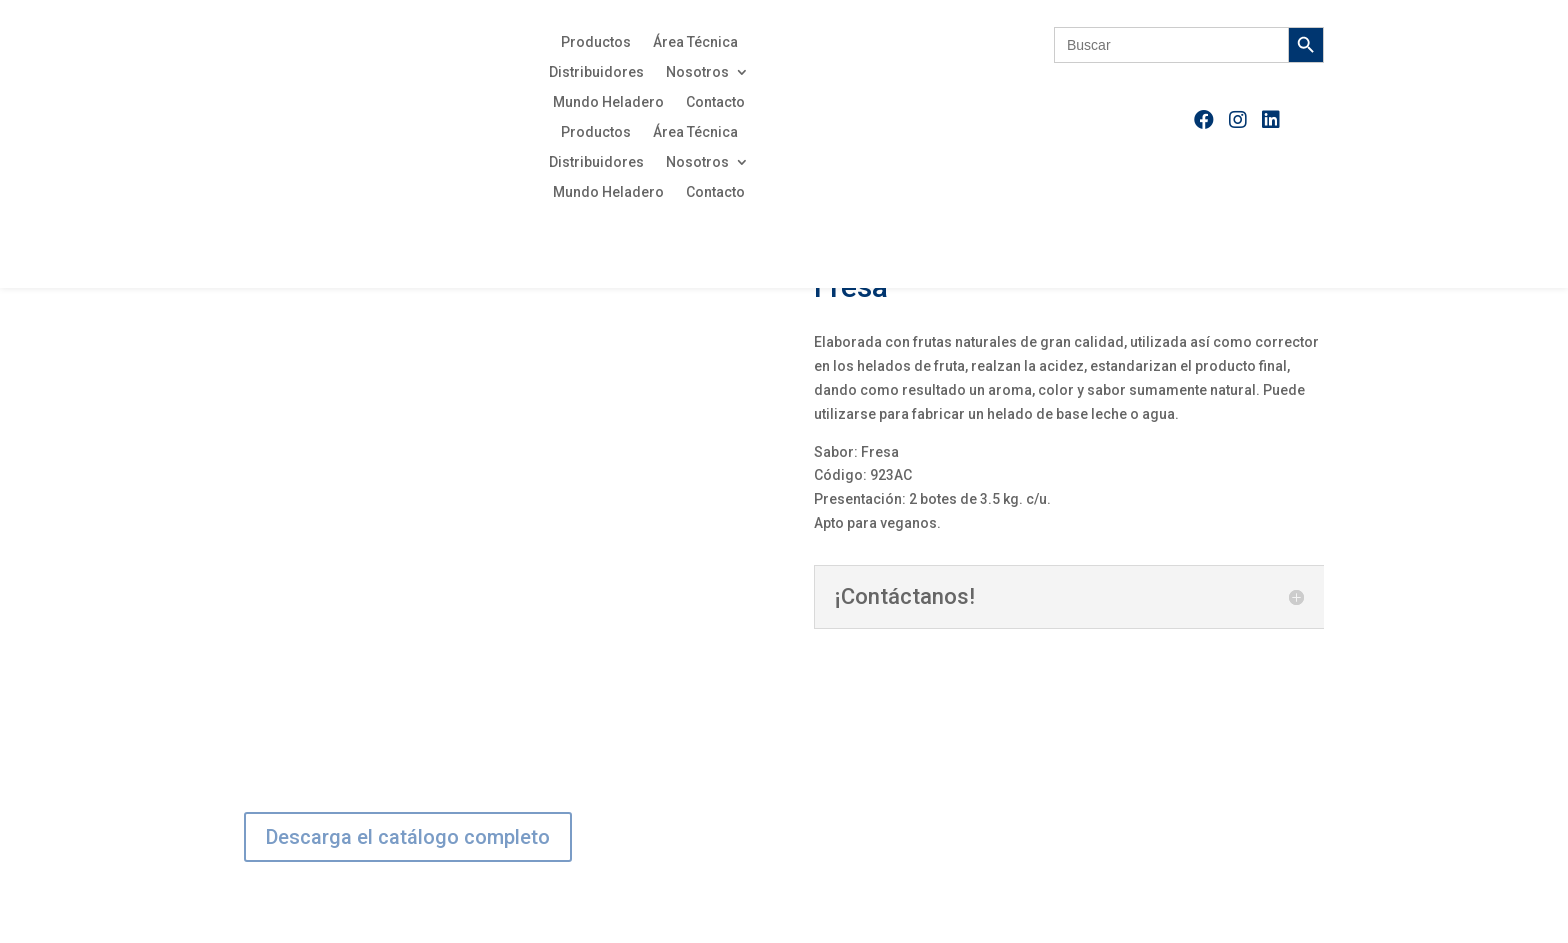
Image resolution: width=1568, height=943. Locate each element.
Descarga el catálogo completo (408, 837)
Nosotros (697, 72)
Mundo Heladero (608, 102)
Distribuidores (596, 72)
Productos (596, 42)
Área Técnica (695, 42)
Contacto (715, 102)
